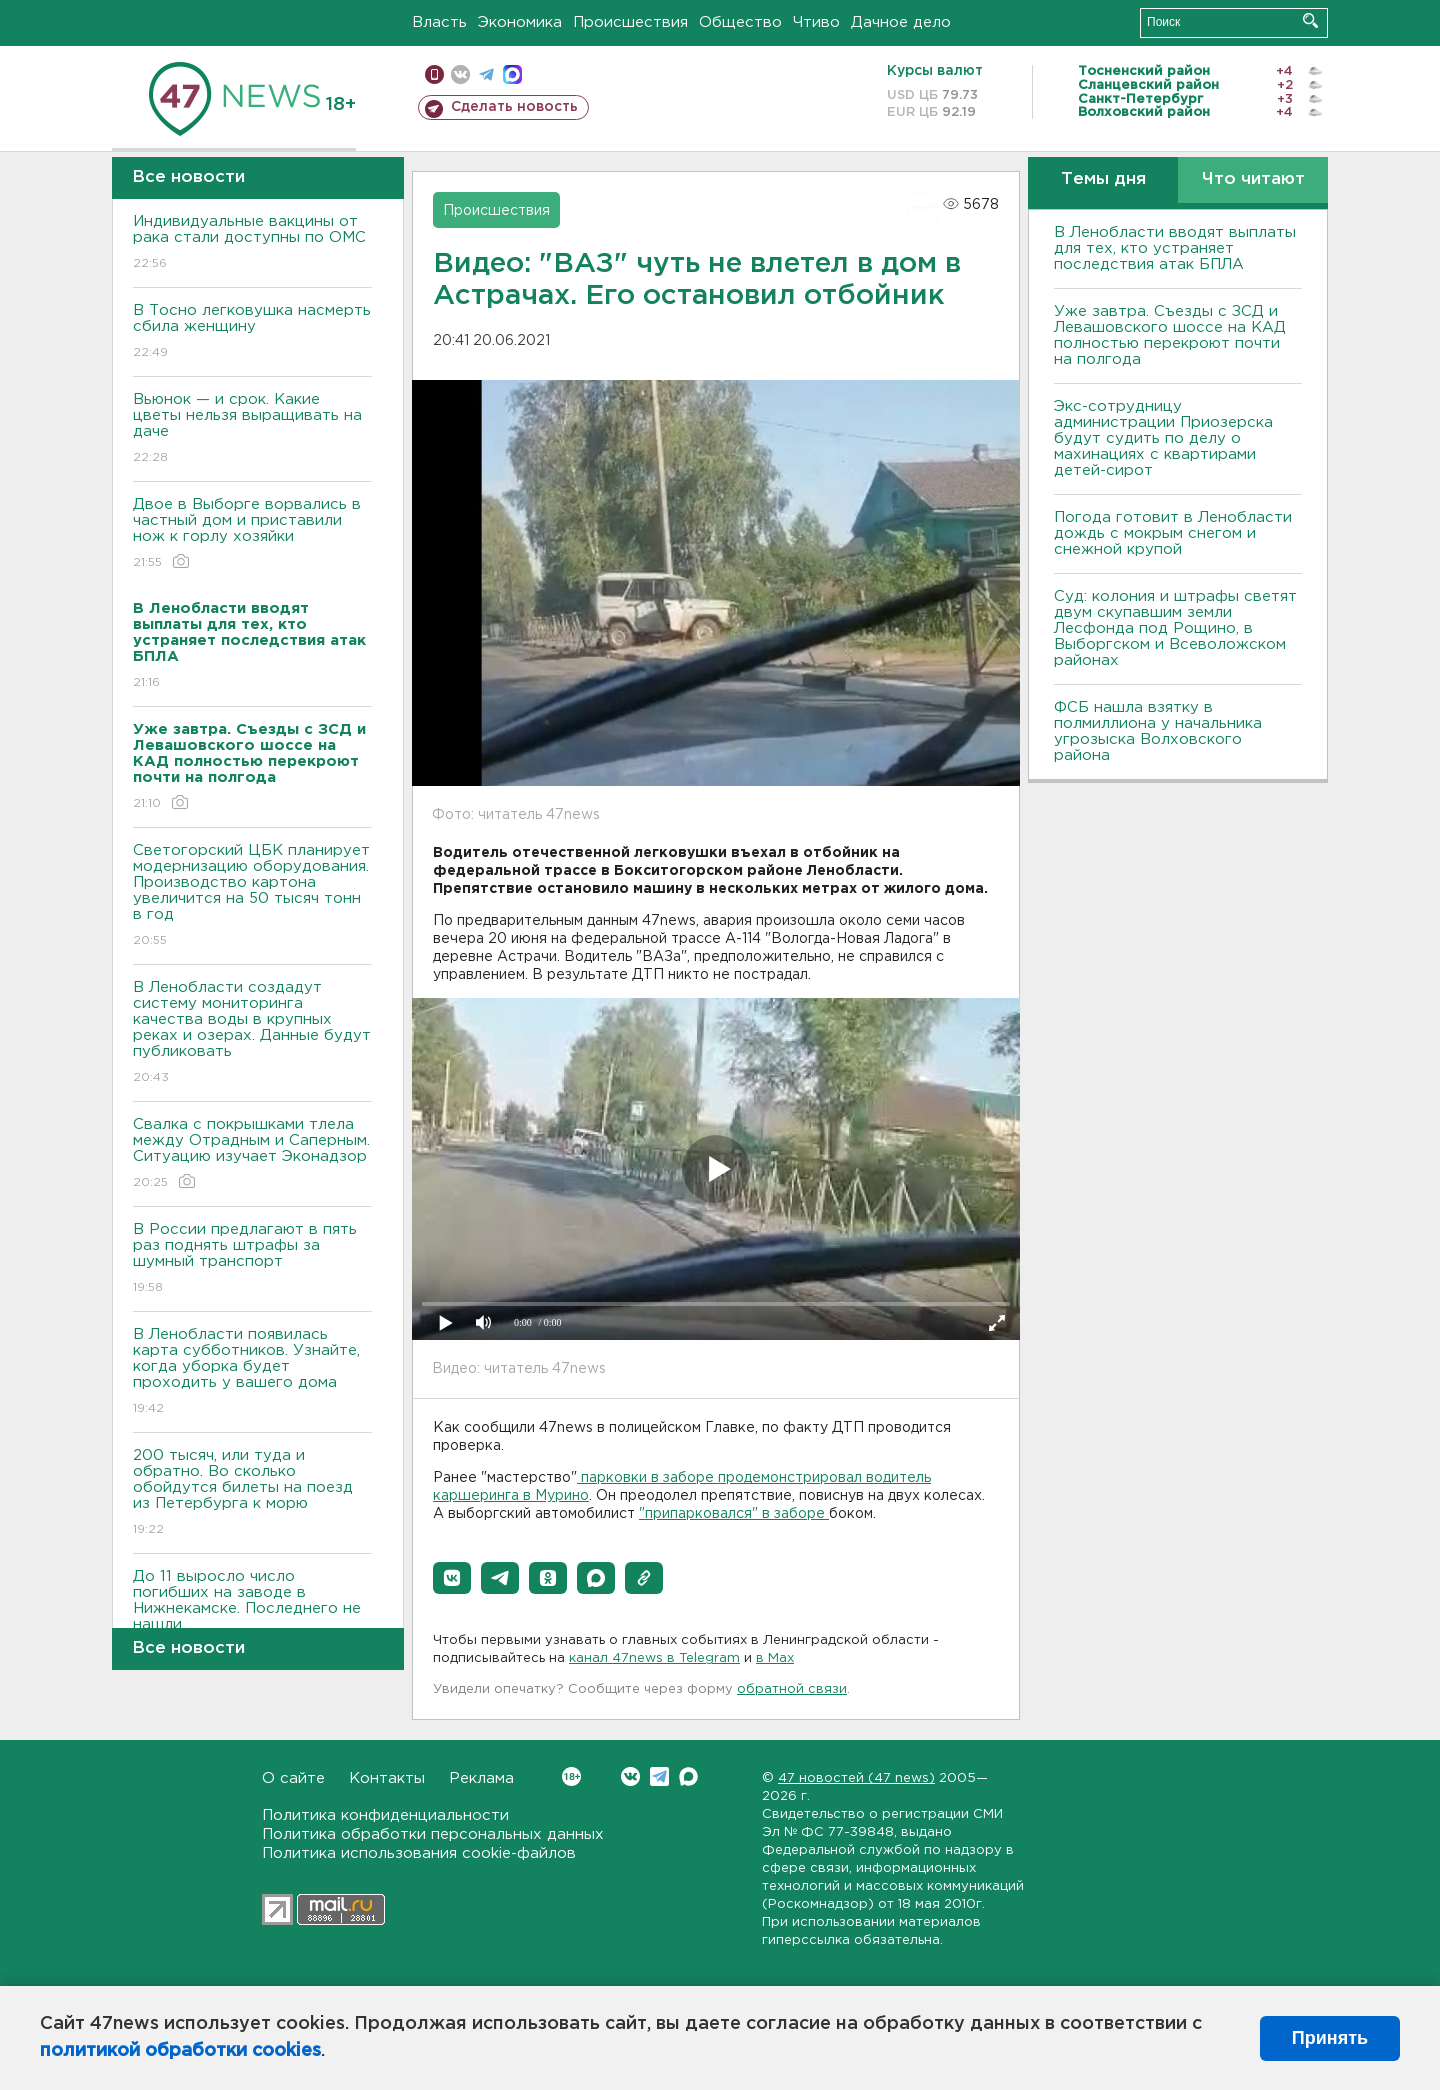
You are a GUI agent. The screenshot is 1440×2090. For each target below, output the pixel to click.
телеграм (486, 74)
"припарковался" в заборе (734, 1514)
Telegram (659, 1776)
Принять (1330, 2038)
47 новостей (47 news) (856, 1778)
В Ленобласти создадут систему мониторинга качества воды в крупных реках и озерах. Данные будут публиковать (252, 1033)
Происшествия (630, 22)
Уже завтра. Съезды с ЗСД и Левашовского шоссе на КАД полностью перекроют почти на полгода (1170, 335)
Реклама (481, 1778)
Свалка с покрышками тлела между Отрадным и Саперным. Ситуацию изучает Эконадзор (252, 1154)
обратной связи (792, 1689)
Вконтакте (571, 1776)
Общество (740, 22)
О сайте (293, 1778)
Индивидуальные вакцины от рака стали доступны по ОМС (252, 243)
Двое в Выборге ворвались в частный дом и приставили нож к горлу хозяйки (252, 534)
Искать (1310, 20)
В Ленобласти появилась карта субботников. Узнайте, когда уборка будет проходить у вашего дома (252, 1372)
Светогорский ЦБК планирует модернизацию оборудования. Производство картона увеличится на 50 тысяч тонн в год (252, 896)
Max (688, 1776)
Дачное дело (901, 22)
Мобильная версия (434, 74)
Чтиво (816, 22)
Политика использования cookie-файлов (419, 1853)
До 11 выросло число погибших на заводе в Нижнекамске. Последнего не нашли (252, 1614)
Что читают (1253, 179)
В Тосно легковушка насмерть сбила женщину (252, 332)
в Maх (775, 1658)
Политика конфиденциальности (385, 1815)
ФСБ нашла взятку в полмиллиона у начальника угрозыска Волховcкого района (1158, 731)
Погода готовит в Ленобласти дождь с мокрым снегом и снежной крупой (1173, 533)
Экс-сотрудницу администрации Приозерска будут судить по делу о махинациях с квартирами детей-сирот (1163, 438)
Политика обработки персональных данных (433, 1834)
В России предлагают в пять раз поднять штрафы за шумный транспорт (252, 1259)
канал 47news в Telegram (654, 1658)
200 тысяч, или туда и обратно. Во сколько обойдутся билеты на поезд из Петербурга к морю (252, 1493)
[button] (452, 1578)
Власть (439, 22)
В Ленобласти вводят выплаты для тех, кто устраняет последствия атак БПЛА (1175, 248)
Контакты (387, 1778)
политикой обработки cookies (180, 2051)
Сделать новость (514, 107)
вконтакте (460, 74)
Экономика (520, 22)
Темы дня (1103, 179)
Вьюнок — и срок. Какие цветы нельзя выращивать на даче (252, 429)
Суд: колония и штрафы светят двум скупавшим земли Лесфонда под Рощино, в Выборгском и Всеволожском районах (1175, 628)
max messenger (512, 74)
